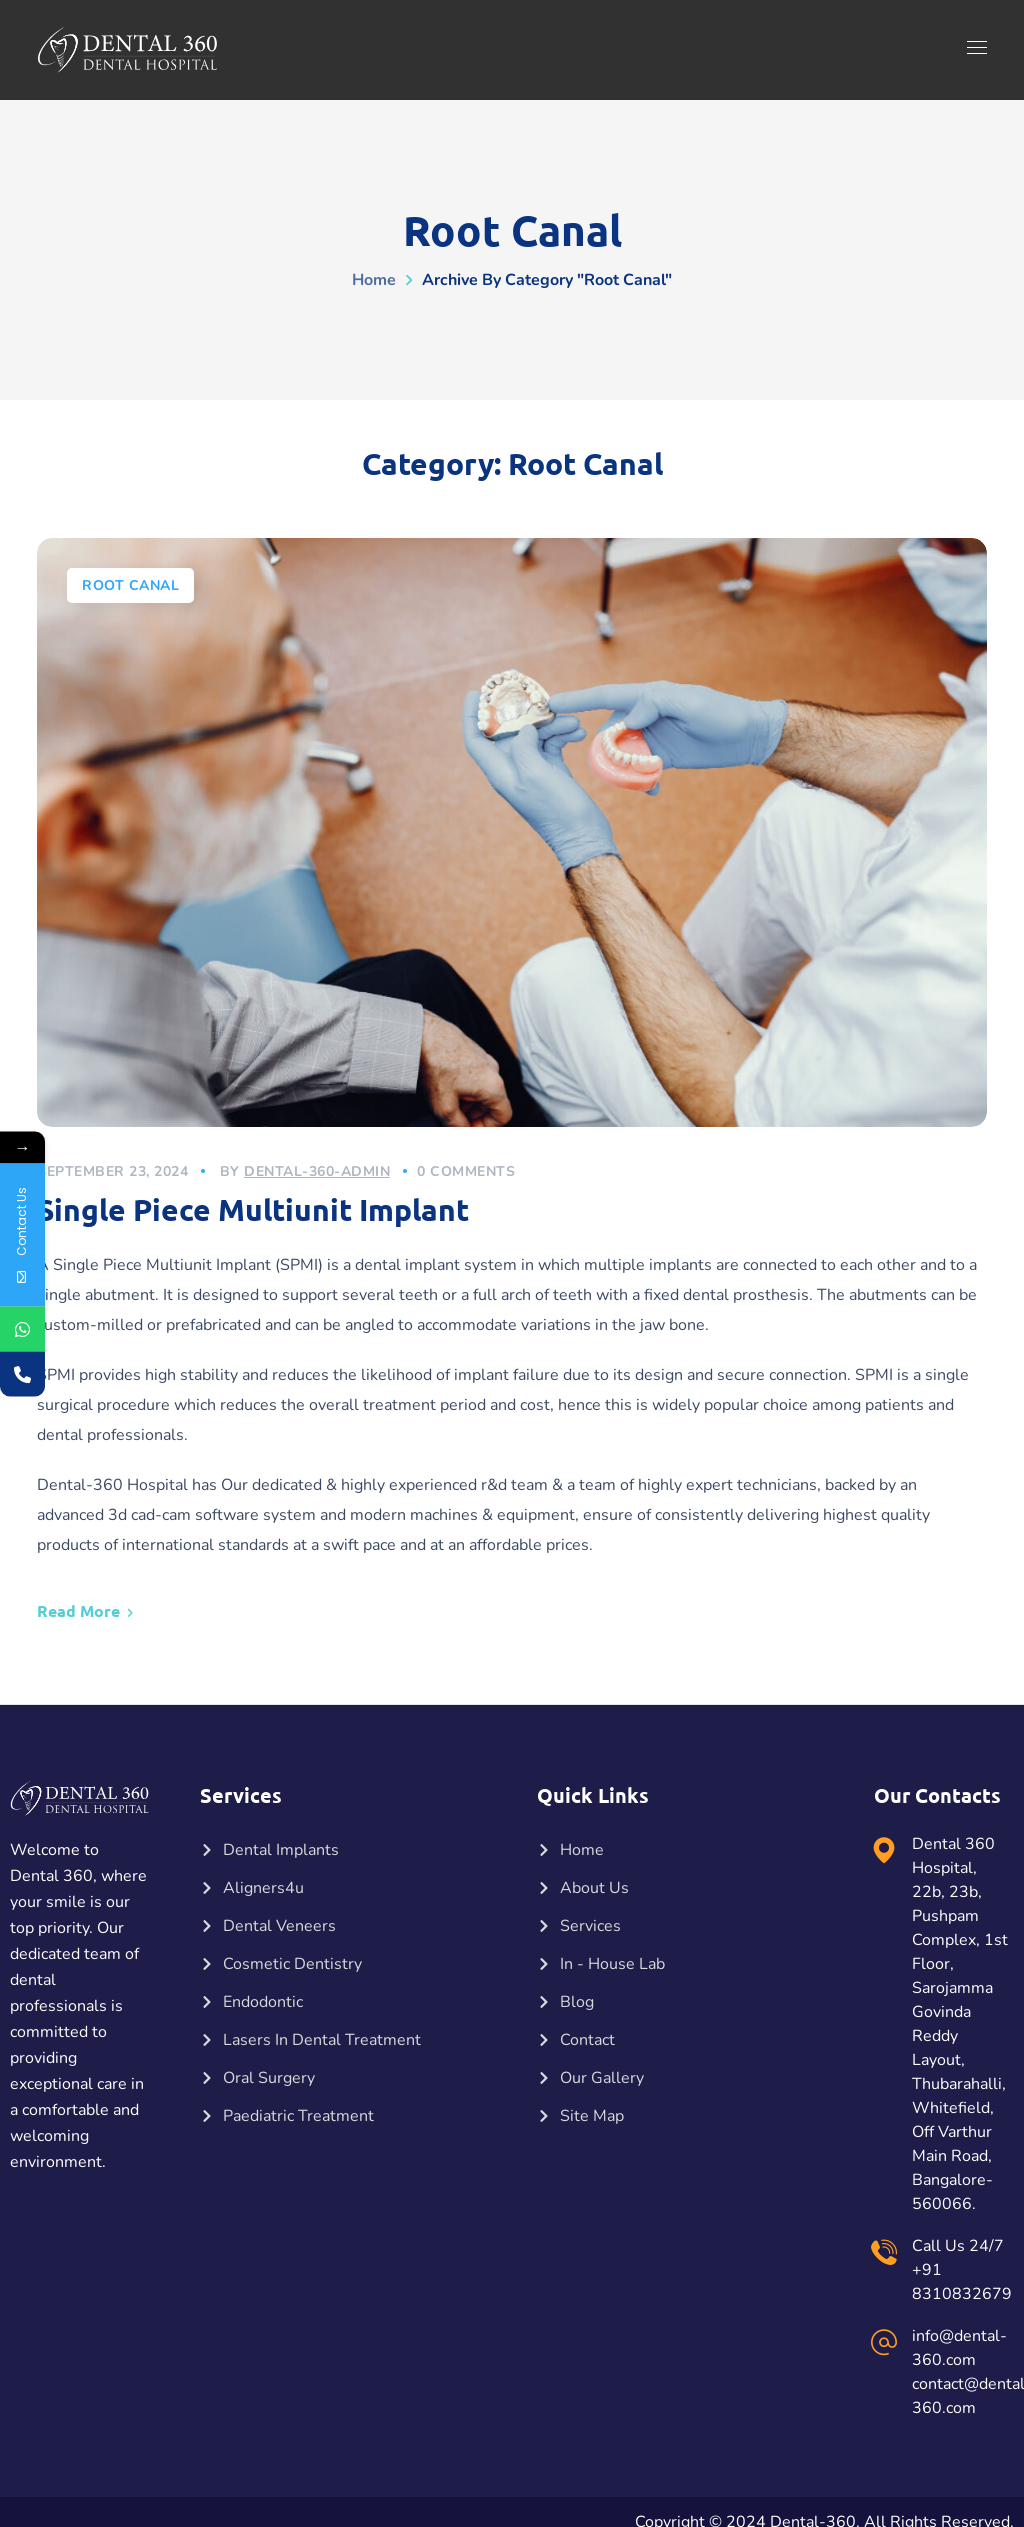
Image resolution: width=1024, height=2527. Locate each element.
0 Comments (466, 1171)
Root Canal (130, 585)
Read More (78, 1610)
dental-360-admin (317, 1171)
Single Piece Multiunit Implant (253, 1209)
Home (374, 280)
